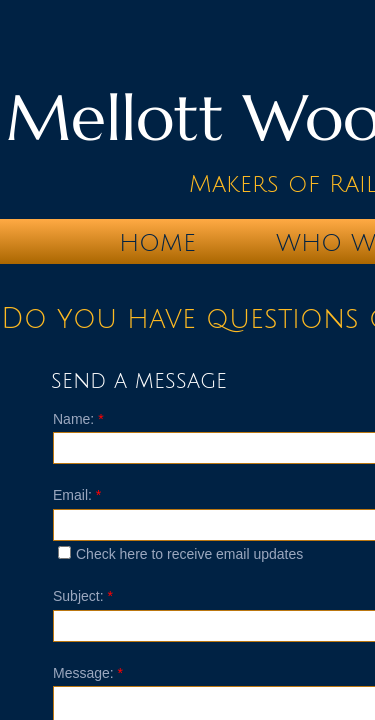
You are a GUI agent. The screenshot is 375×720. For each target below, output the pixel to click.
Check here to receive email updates (180, 554)
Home (157, 243)
